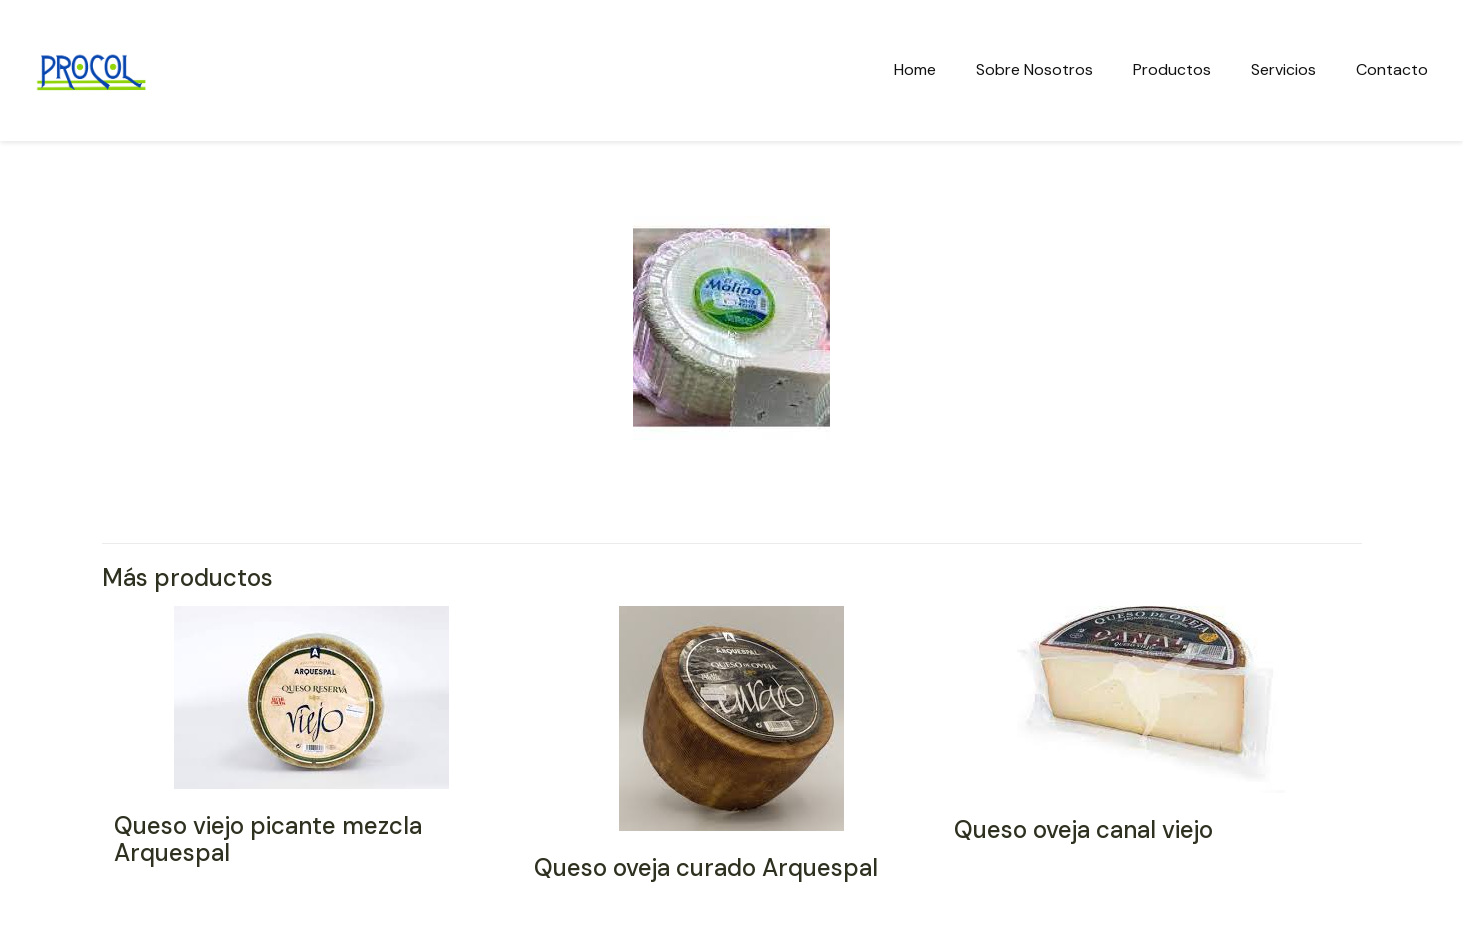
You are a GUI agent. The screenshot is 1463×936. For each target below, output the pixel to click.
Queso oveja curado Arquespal (706, 867)
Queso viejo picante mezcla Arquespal (268, 839)
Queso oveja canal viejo (1083, 829)
